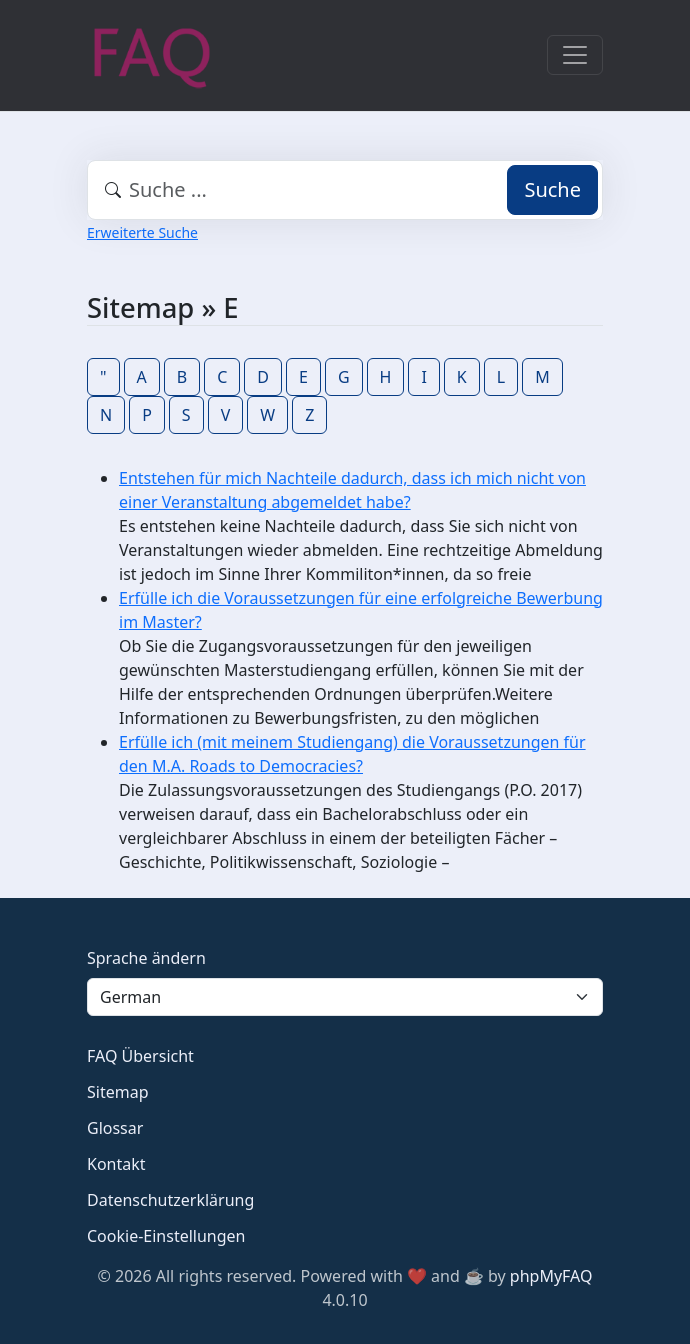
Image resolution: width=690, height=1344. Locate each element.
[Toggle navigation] (575, 55)
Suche (552, 189)
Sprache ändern (146, 958)
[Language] (345, 997)
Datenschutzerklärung (170, 1200)
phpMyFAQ (551, 1276)
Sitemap (118, 1092)
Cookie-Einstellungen (166, 1236)
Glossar (115, 1128)
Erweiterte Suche (142, 232)
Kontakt (116, 1164)
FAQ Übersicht (140, 1056)
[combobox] (345, 190)
